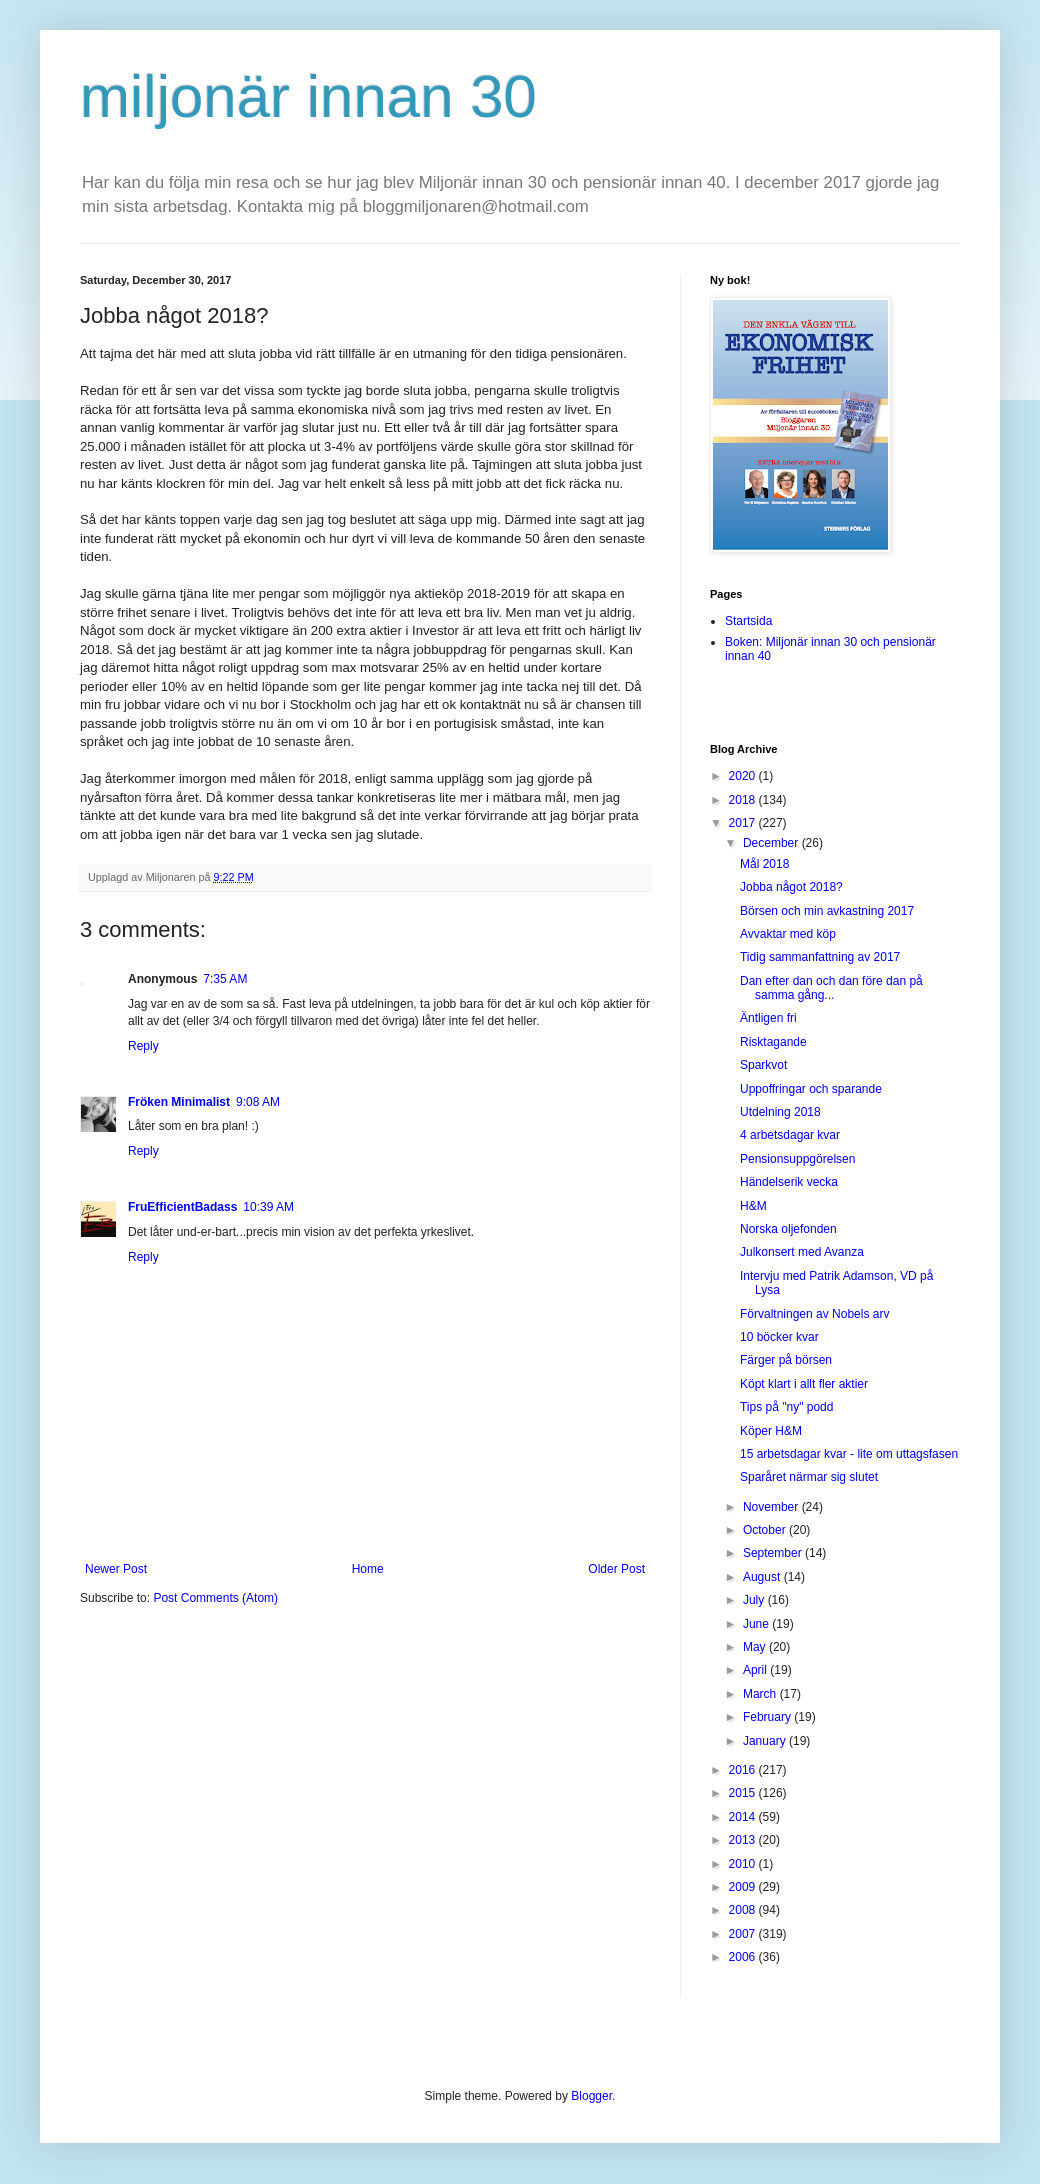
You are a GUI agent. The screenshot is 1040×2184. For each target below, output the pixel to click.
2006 (744, 1957)
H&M (753, 1206)
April (756, 1670)
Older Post (616, 1569)
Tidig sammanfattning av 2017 (820, 957)
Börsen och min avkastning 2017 (827, 911)
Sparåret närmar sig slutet (809, 1477)
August (763, 1577)
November (772, 1507)
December (772, 843)
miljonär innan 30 (308, 96)
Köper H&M (771, 1431)
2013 (744, 1840)
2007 (744, 1934)
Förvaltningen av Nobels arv (814, 1314)
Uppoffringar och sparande (811, 1089)
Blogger (591, 2096)
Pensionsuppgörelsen (797, 1159)
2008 (744, 1910)
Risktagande (773, 1042)
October (766, 1530)
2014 (744, 1817)
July (755, 1600)
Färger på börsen (786, 1360)
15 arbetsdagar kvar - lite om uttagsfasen (849, 1454)
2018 (744, 800)
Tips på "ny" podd (786, 1407)
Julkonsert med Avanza (802, 1252)
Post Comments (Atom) (215, 1598)
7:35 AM (225, 979)
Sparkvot (763, 1065)
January (766, 1741)
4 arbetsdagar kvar (790, 1135)
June (757, 1624)
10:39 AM (268, 1207)
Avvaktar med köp (788, 934)
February (768, 1717)
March (761, 1694)
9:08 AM (258, 1102)
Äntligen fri (768, 1018)
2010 (744, 1864)
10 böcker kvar (779, 1337)
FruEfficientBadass (182, 1207)
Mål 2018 (764, 864)
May (756, 1647)
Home (368, 1569)
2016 (744, 1770)
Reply (143, 1046)
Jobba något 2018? (791, 887)
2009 (744, 1887)
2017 (744, 823)
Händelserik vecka (789, 1182)
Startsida (748, 621)
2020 (744, 776)
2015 (744, 1793)
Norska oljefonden (788, 1229)
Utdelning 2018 (780, 1112)
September (774, 1553)
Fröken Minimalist (179, 1102)
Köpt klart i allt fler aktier (804, 1384)
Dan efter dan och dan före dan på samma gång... (831, 988)
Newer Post (116, 1569)
